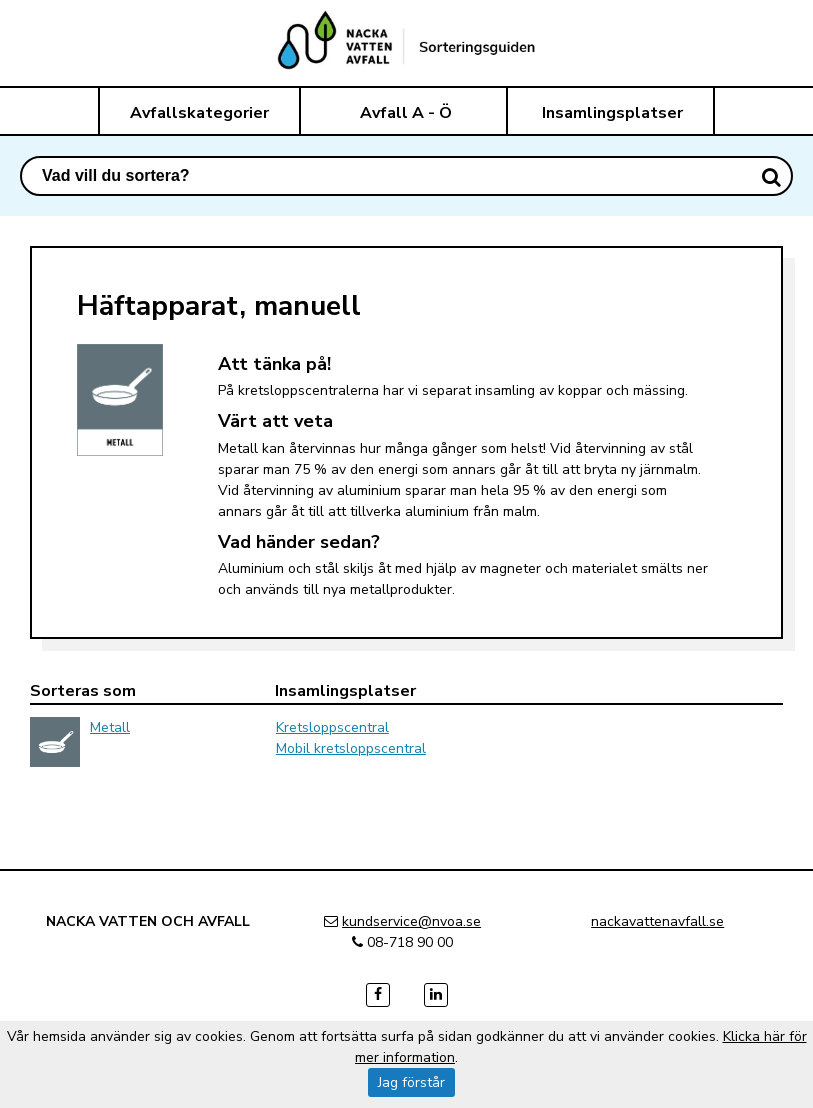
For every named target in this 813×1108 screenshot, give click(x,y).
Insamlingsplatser (612, 113)
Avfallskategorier (199, 113)
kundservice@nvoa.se (411, 921)
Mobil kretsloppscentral (351, 748)
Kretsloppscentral (332, 727)
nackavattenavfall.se (657, 921)
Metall (110, 727)
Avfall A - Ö (406, 113)
